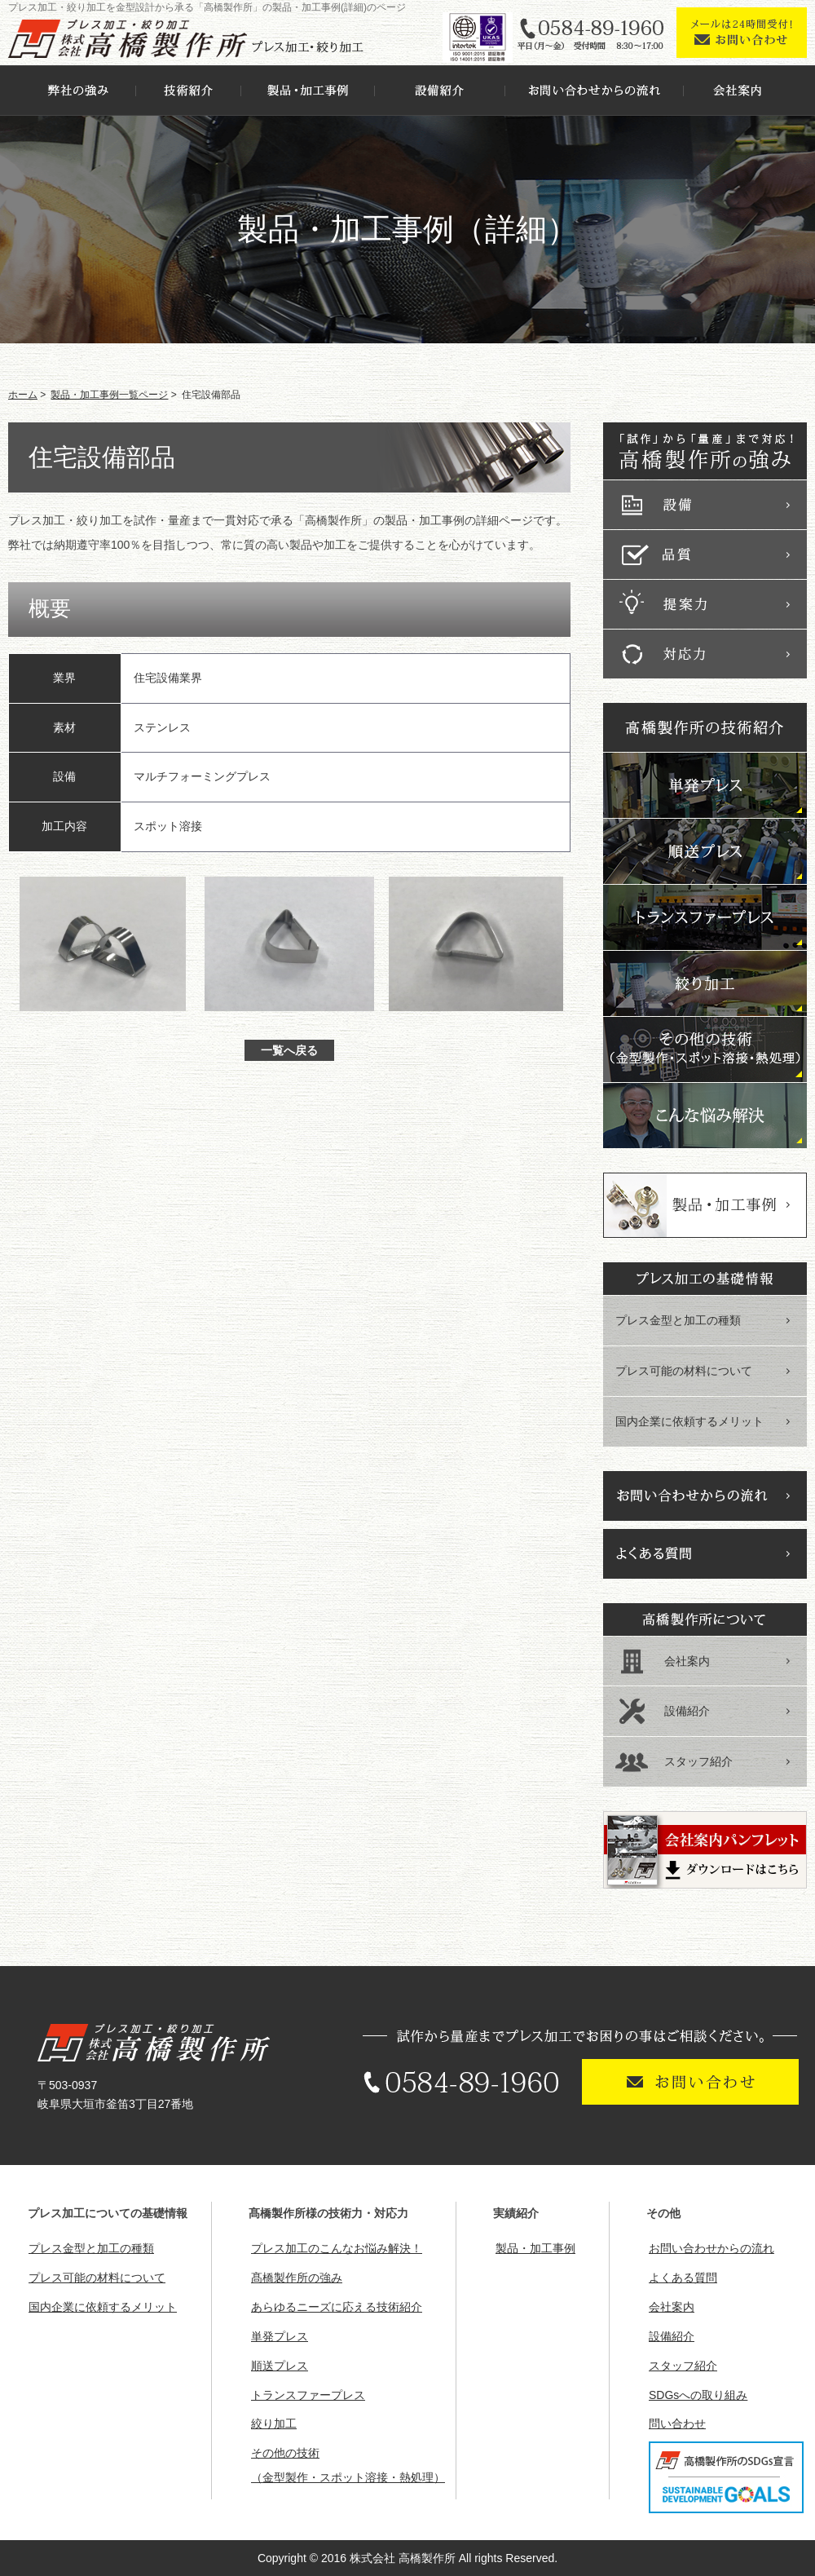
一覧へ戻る (289, 1050)
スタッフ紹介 (698, 1761)
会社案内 (687, 1661)
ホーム (22, 394)
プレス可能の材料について (683, 1370)
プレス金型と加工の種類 (678, 1320)
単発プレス (279, 2336)
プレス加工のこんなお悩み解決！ (336, 2248)
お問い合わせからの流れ (711, 2248)
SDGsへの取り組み (698, 2394)
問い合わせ (677, 2423)
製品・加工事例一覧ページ (109, 394)
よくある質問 (683, 2277)
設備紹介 (687, 1710)
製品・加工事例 (535, 2248)
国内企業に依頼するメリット (689, 1421)
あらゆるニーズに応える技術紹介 (336, 2306)
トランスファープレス (308, 2394)
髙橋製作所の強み (296, 2277)
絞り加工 (274, 2423)
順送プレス (279, 2365)
